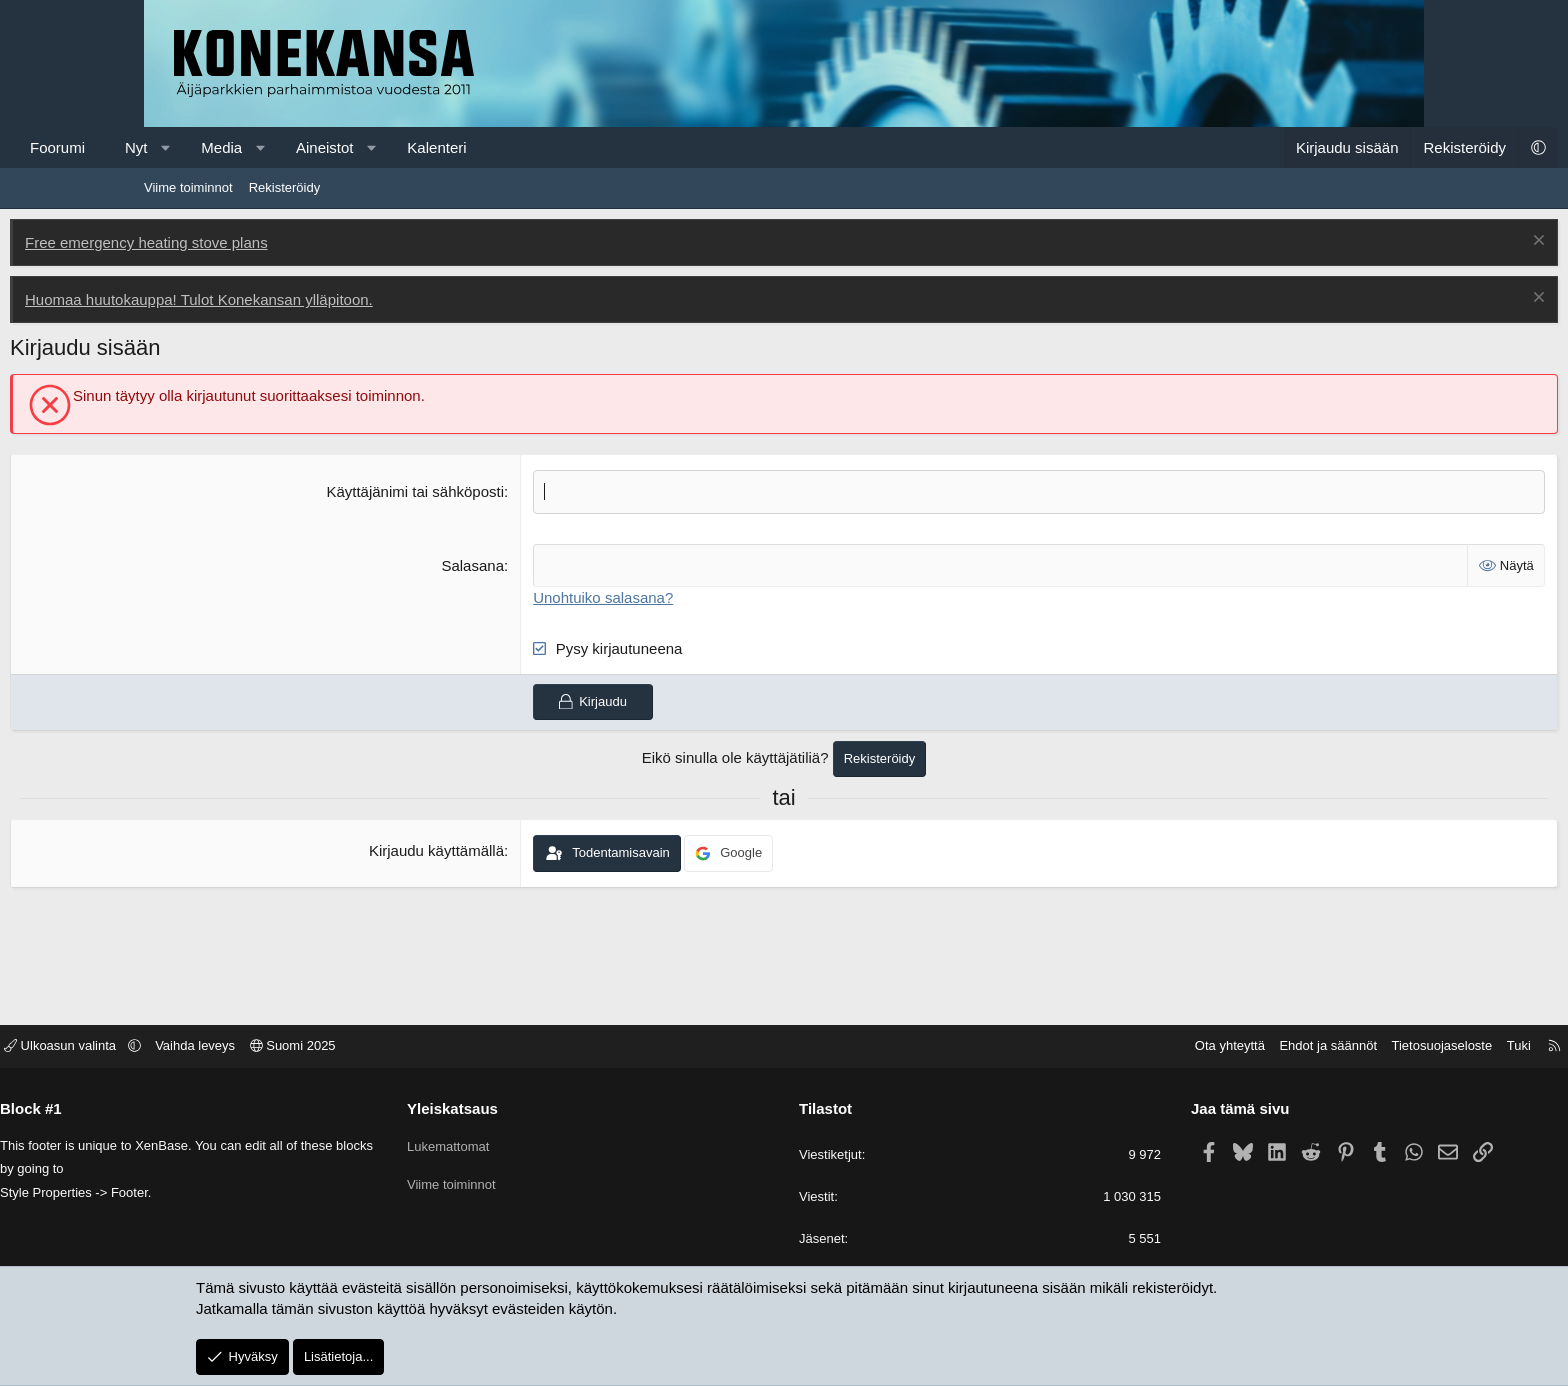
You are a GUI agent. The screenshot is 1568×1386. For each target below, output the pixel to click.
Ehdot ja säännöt (1179, 1047)
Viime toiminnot (188, 187)
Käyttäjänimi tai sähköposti (461, 491)
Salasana (518, 564)
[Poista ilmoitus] (1402, 242)
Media (355, 147)
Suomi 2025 (442, 1047)
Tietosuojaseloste (1293, 1047)
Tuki (1370, 1047)
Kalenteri (570, 147)
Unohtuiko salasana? (649, 596)
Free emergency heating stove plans (280, 242)
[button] (299, 147)
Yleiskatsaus (527, 1109)
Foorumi (191, 147)
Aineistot (459, 147)
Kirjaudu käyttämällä (481, 850)
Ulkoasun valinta (211, 1047)
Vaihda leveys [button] (344, 1047)
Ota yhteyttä (1081, 1047)
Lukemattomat (523, 1143)
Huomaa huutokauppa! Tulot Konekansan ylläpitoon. (333, 299)
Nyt (270, 147)
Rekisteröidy (285, 187)
